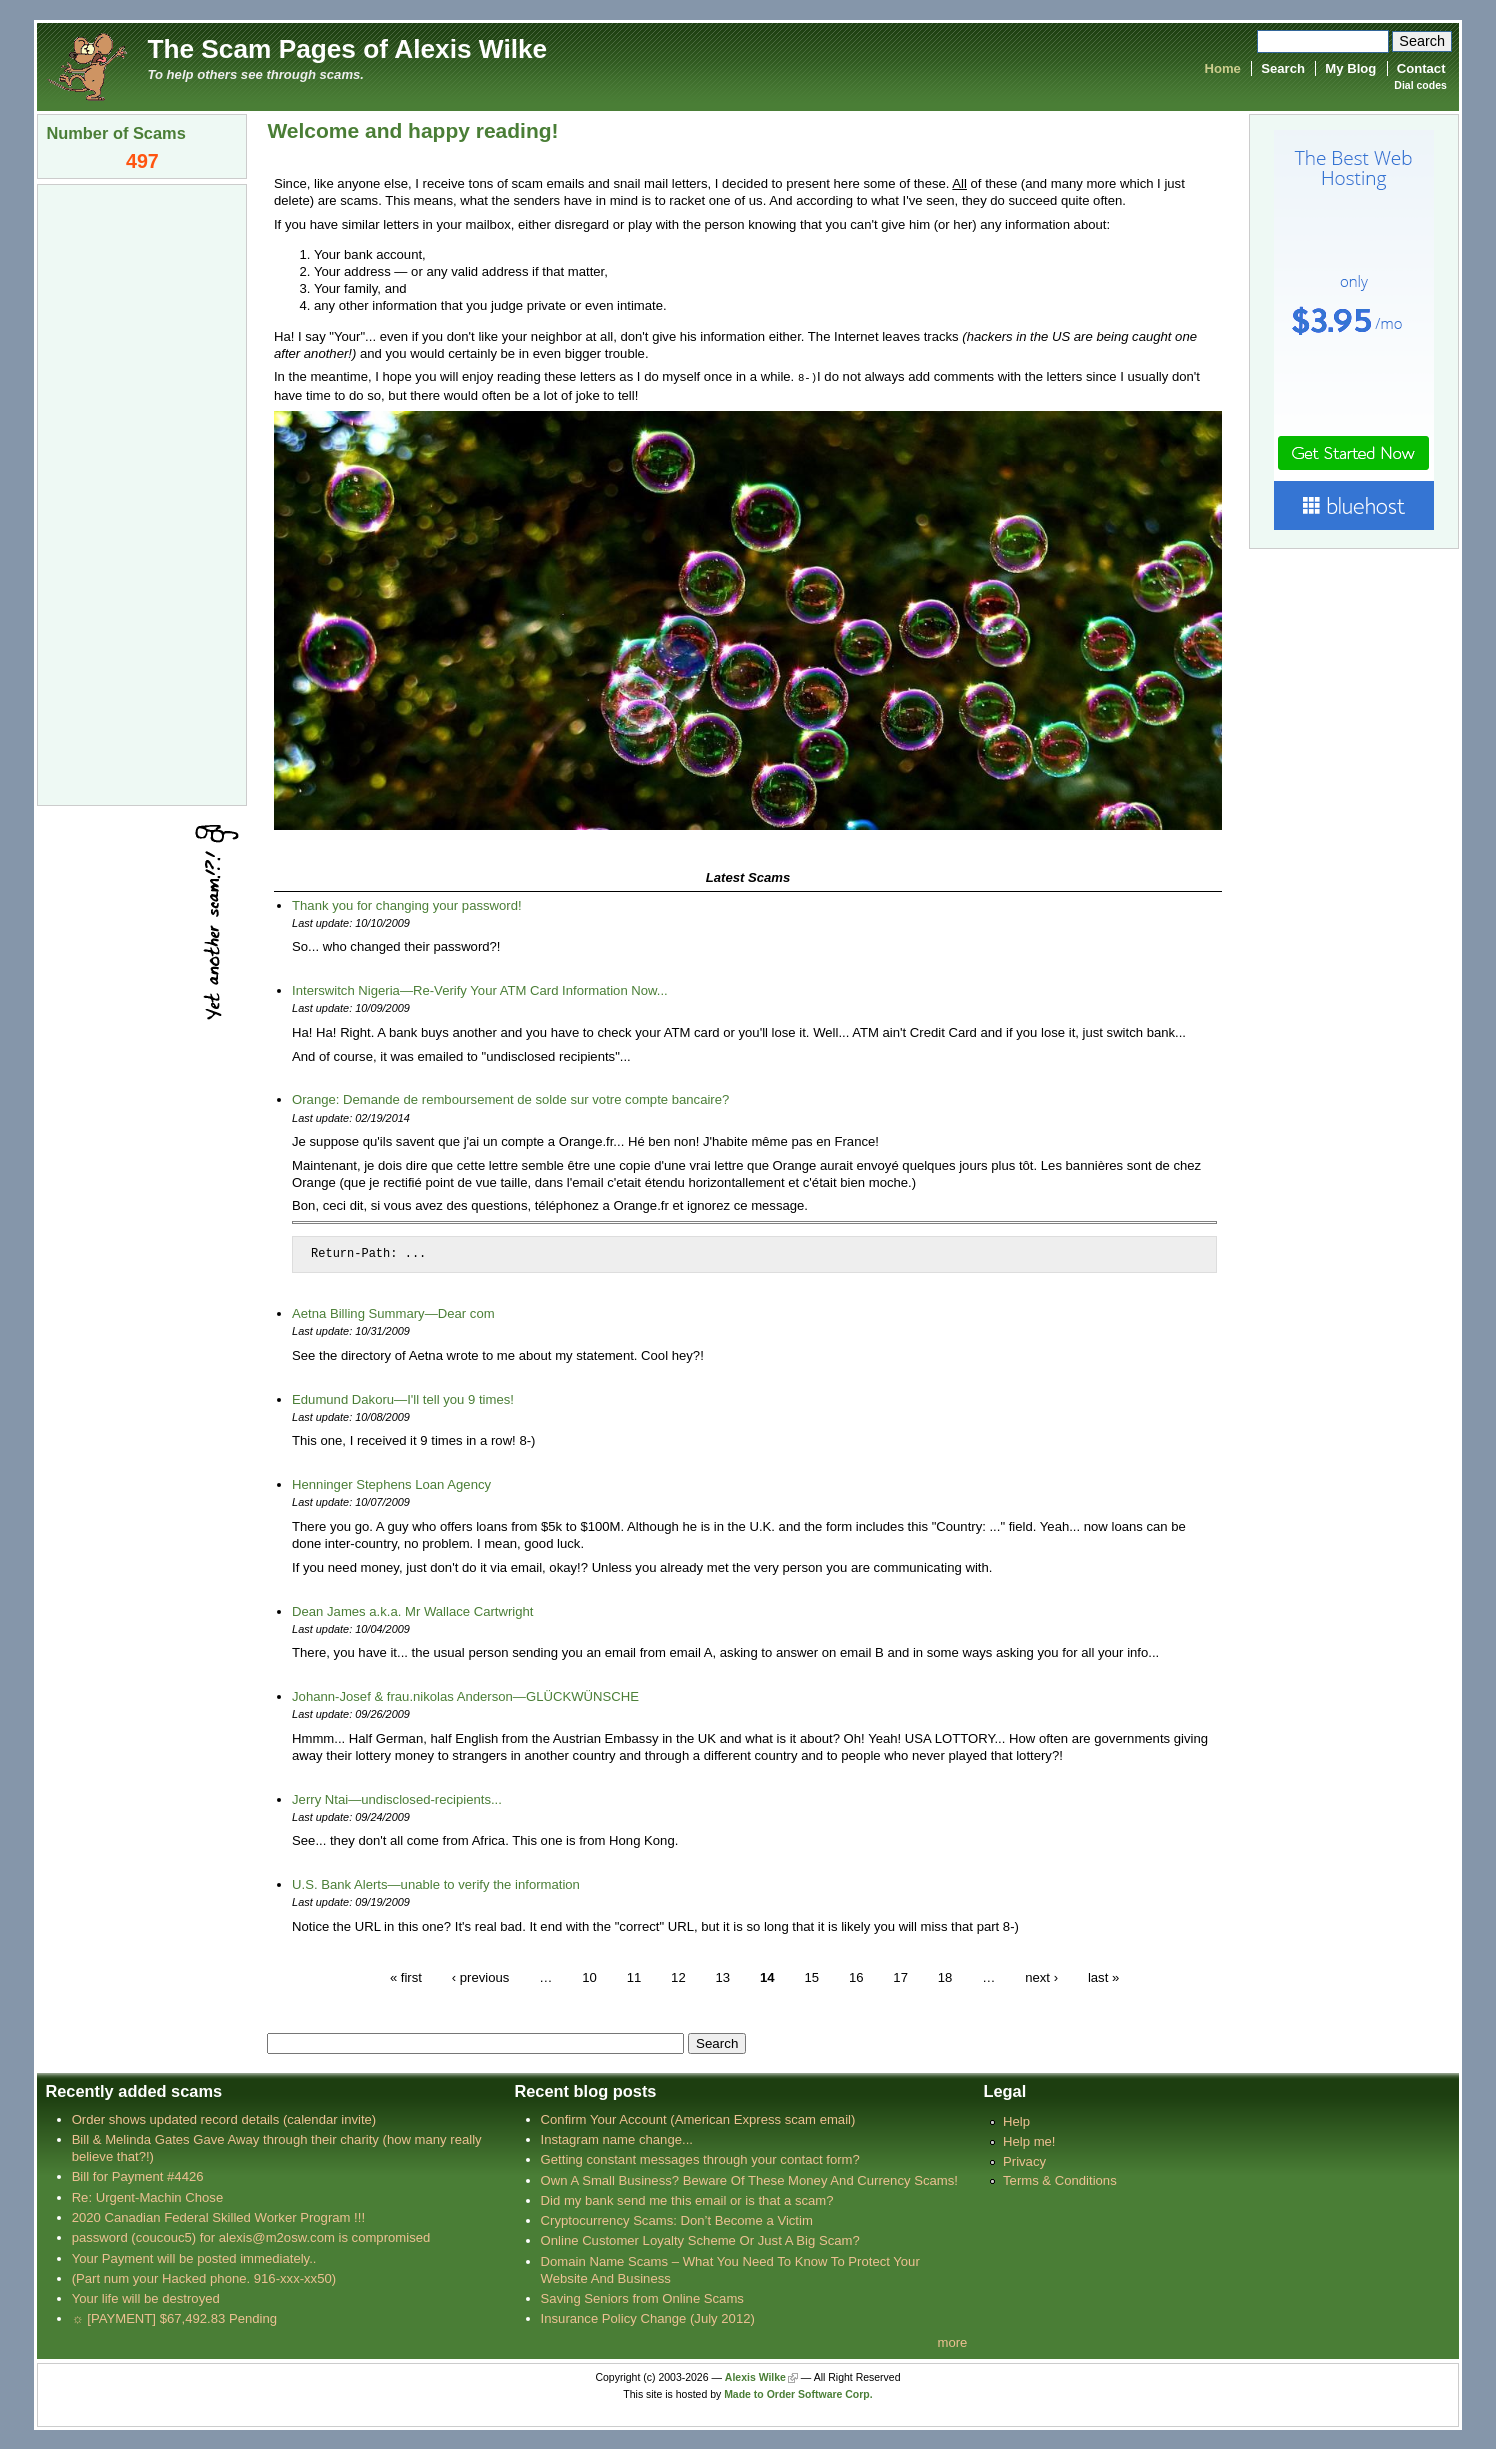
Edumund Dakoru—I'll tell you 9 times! (403, 1398)
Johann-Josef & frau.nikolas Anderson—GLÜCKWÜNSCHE (465, 1695)
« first (406, 1975)
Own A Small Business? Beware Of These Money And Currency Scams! (749, 2179)
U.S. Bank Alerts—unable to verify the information (436, 1883)
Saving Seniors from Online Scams (642, 2297)
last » (1103, 1975)
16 (856, 1975)
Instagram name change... (617, 2138)
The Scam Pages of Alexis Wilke (347, 49)
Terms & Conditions (1060, 2179)
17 (900, 1975)
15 (811, 1975)
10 (589, 1975)
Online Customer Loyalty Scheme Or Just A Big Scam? (700, 2239)
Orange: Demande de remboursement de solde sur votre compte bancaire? (510, 1098)
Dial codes (1420, 85)
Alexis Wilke (755, 2376)
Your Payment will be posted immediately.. (194, 2257)
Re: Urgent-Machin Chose (148, 2196)
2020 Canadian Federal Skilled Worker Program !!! (218, 2216)
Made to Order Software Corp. (798, 2393)
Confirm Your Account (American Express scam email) (698, 2118)
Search (1283, 68)
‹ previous (481, 1975)
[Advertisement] (142, 493)
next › (1041, 1975)
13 (723, 1975)
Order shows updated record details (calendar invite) (224, 2118)
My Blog (1350, 68)
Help (1016, 2120)
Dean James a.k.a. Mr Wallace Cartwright (412, 1610)
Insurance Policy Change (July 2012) (648, 2317)
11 (634, 1975)
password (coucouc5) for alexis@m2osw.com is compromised (251, 2236)
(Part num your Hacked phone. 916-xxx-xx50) (204, 2277)
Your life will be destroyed (146, 2297)
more (953, 2341)
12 (678, 1975)
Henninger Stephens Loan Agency (391, 1483)
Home (1222, 68)
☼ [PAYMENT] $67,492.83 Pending (174, 2317)
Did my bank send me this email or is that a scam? (687, 2199)
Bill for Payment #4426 (138, 2175)
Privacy (1024, 2160)
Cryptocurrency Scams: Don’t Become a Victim (677, 2219)
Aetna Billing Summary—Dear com (393, 1312)
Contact (1421, 68)
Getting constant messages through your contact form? (700, 2158)
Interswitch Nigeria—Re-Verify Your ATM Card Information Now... (480, 989)
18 (945, 1975)
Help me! (1029, 2140)
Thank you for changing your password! (407, 904)
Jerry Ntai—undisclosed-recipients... (397, 1798)
